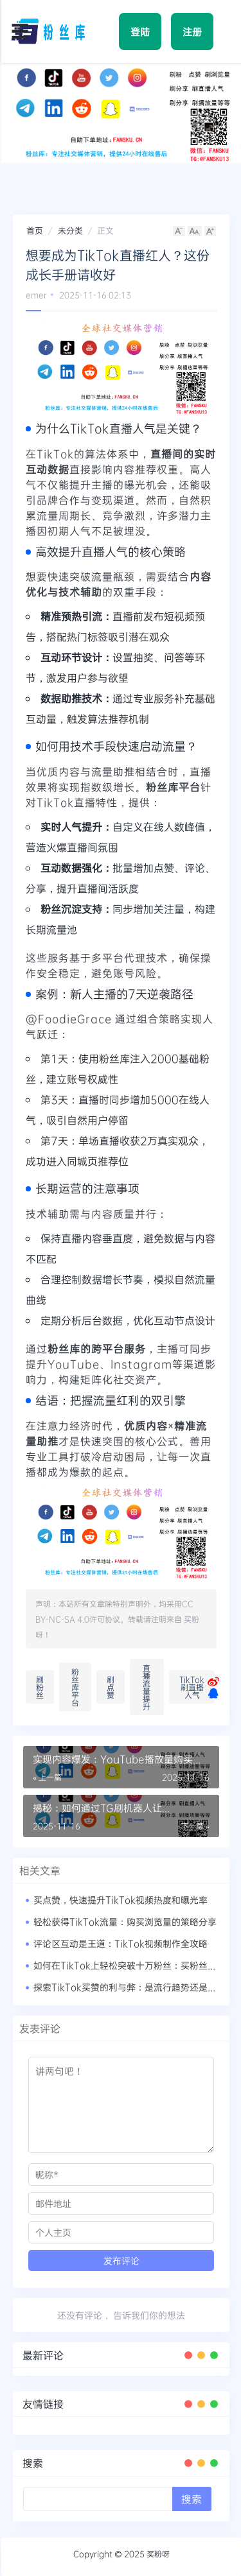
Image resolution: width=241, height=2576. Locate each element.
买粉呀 (158, 2553)
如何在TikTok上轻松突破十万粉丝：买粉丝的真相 (134, 1965)
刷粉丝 (40, 1687)
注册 (192, 31)
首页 (34, 230)
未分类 (70, 230)
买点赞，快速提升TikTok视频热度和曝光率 (120, 1900)
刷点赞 (110, 1687)
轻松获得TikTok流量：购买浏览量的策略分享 (125, 1921)
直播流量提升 (146, 1687)
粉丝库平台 (75, 1686)
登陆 (140, 31)
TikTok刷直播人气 (191, 1687)
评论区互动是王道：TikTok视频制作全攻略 (120, 1943)
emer (36, 295)
